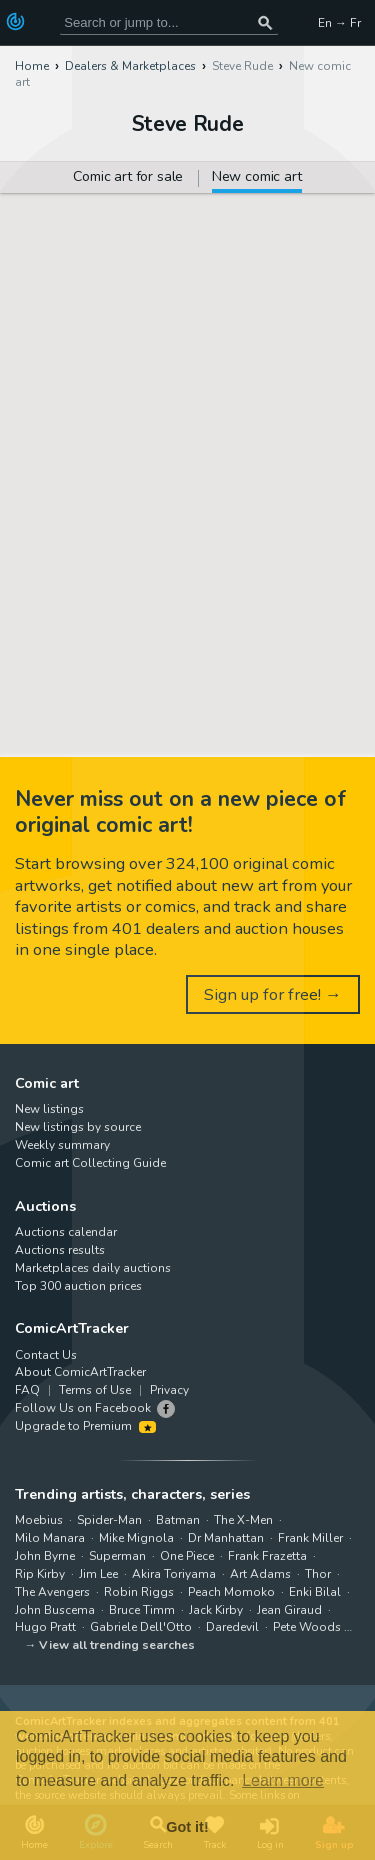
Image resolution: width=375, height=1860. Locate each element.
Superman (117, 1556)
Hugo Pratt (45, 1627)
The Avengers (52, 1592)
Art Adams (260, 1574)
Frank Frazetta (267, 1556)
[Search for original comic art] (169, 22)
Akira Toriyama (174, 1574)
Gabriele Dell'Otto (141, 1627)
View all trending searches (117, 1645)
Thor (318, 1574)
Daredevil (232, 1627)
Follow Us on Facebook (83, 1408)
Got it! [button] (187, 1827)
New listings (49, 1109)
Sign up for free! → (273, 994)
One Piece (187, 1556)
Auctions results (60, 1250)
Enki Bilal (315, 1592)
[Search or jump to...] (265, 22)
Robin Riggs (139, 1592)
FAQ (27, 1390)
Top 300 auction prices (78, 1286)
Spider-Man (109, 1520)
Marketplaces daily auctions (93, 1268)
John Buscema (55, 1610)
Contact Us (46, 1355)
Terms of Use (95, 1390)
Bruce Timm (142, 1610)
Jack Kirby (216, 1610)
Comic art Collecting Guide (90, 1163)
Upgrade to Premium (85, 1426)
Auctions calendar (66, 1232)
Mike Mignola (136, 1538)
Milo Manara (50, 1538)
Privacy (169, 1390)
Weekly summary (62, 1145)
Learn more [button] (283, 1780)
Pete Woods (307, 1627)
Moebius (39, 1520)
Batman (178, 1520)
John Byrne (45, 1556)
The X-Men (243, 1520)
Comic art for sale (128, 178)
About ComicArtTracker (80, 1372)
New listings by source (78, 1127)
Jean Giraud (289, 1610)
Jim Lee (98, 1574)
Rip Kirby (40, 1574)
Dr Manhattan (226, 1538)
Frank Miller (310, 1538)
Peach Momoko (231, 1592)
